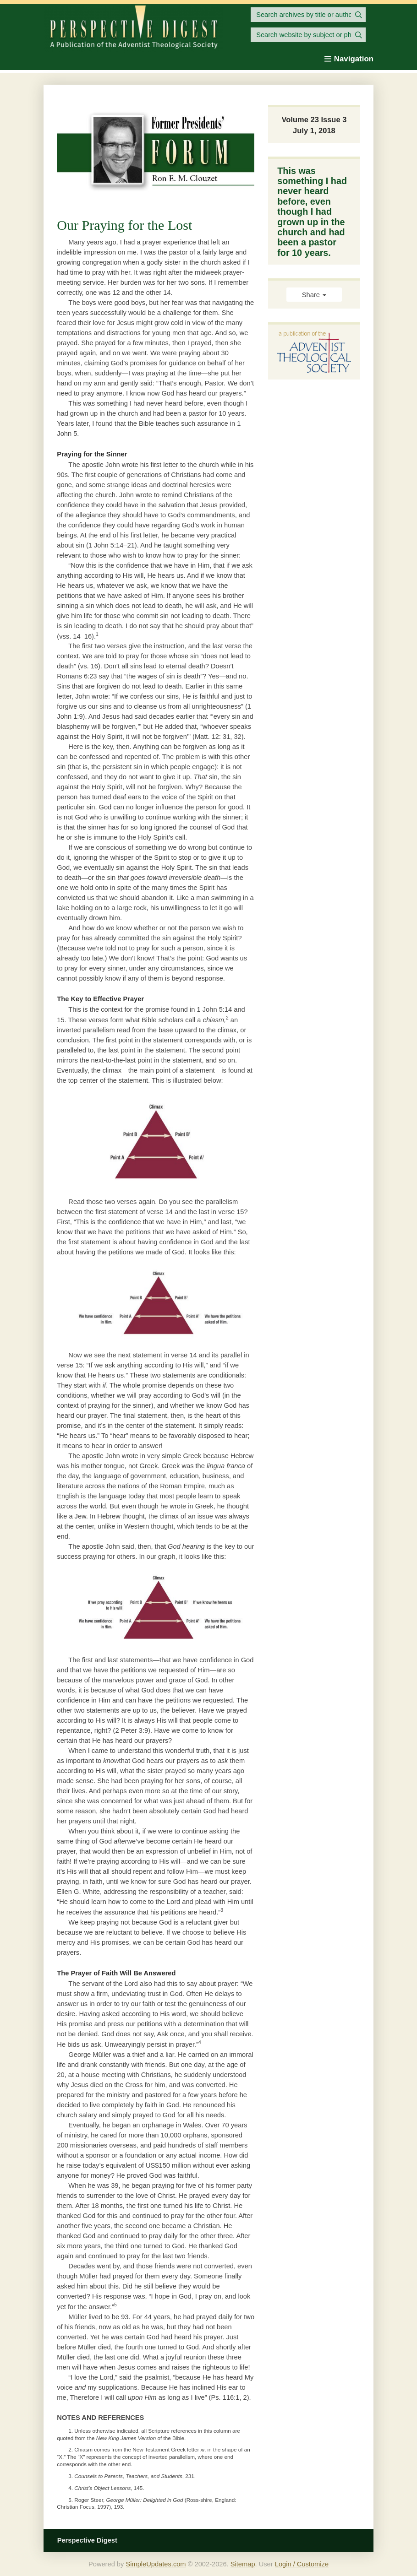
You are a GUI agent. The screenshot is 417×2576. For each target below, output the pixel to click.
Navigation (348, 58)
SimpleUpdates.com (156, 2564)
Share (314, 294)
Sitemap (242, 2564)
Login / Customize (302, 2564)
